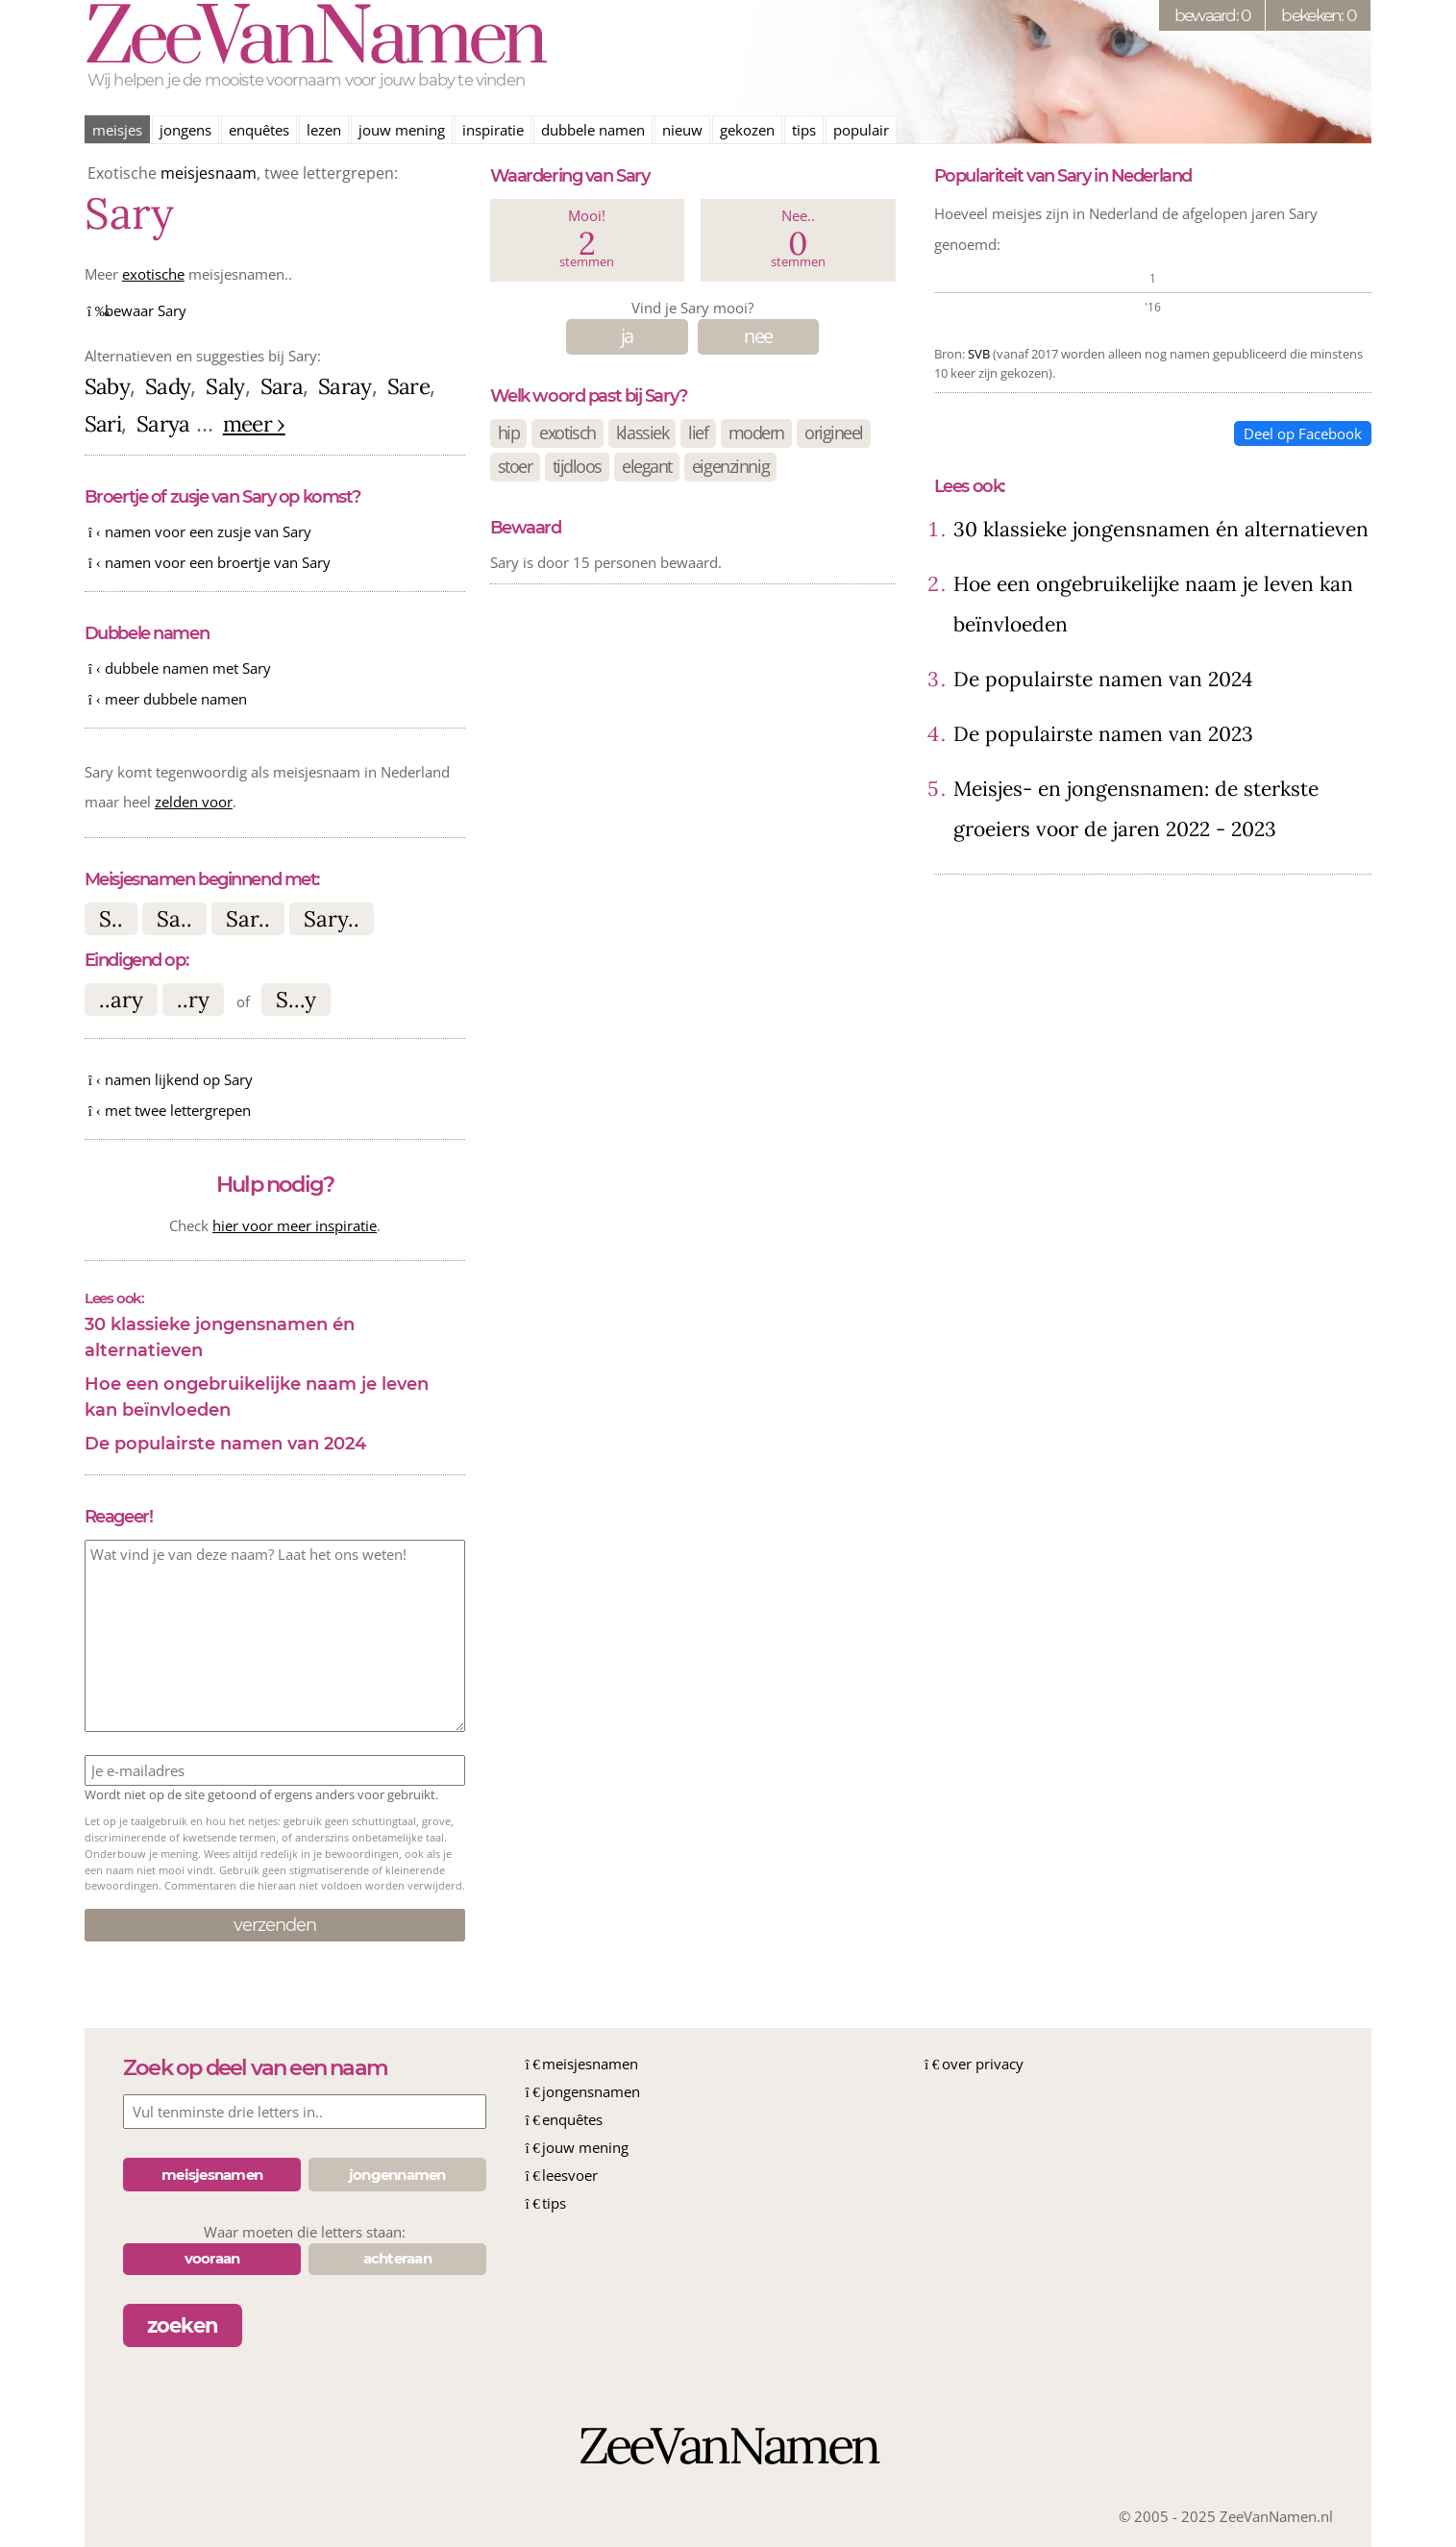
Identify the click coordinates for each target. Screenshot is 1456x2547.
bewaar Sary (145, 310)
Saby (107, 386)
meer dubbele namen (176, 698)
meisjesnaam (208, 173)
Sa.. (174, 918)
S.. (111, 918)
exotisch (567, 432)
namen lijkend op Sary (179, 1079)
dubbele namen (593, 129)
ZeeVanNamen (314, 40)
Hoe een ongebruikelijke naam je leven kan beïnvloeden (257, 1397)
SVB (979, 353)
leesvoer (570, 2175)
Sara (281, 386)
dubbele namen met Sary (188, 668)
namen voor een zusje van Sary (208, 531)
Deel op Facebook (1303, 433)
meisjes (117, 129)
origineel (833, 432)
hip (509, 432)
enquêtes (259, 129)
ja (627, 336)
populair (861, 129)
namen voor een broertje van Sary (218, 562)
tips (804, 129)
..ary (121, 999)
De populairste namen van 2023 (1103, 734)
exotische (153, 274)
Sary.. (331, 918)
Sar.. (248, 918)
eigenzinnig (730, 466)
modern (756, 432)
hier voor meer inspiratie (294, 1225)
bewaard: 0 (1212, 15)
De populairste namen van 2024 (225, 1443)
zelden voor (194, 801)
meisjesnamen (590, 2063)
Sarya (163, 423)
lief (697, 432)
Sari (103, 423)
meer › (254, 423)
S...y (296, 999)
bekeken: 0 (1318, 15)
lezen (324, 129)
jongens (185, 129)
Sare (408, 386)
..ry (193, 999)
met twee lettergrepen (178, 1110)
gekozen (747, 129)
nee (758, 336)
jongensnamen (591, 2091)
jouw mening (401, 129)
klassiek (642, 432)
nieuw (682, 129)
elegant (647, 466)
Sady (167, 386)
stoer (515, 466)
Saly (225, 386)
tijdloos (577, 466)
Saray (345, 386)
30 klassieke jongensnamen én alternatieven (220, 1337)
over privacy (983, 2063)
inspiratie (493, 129)
